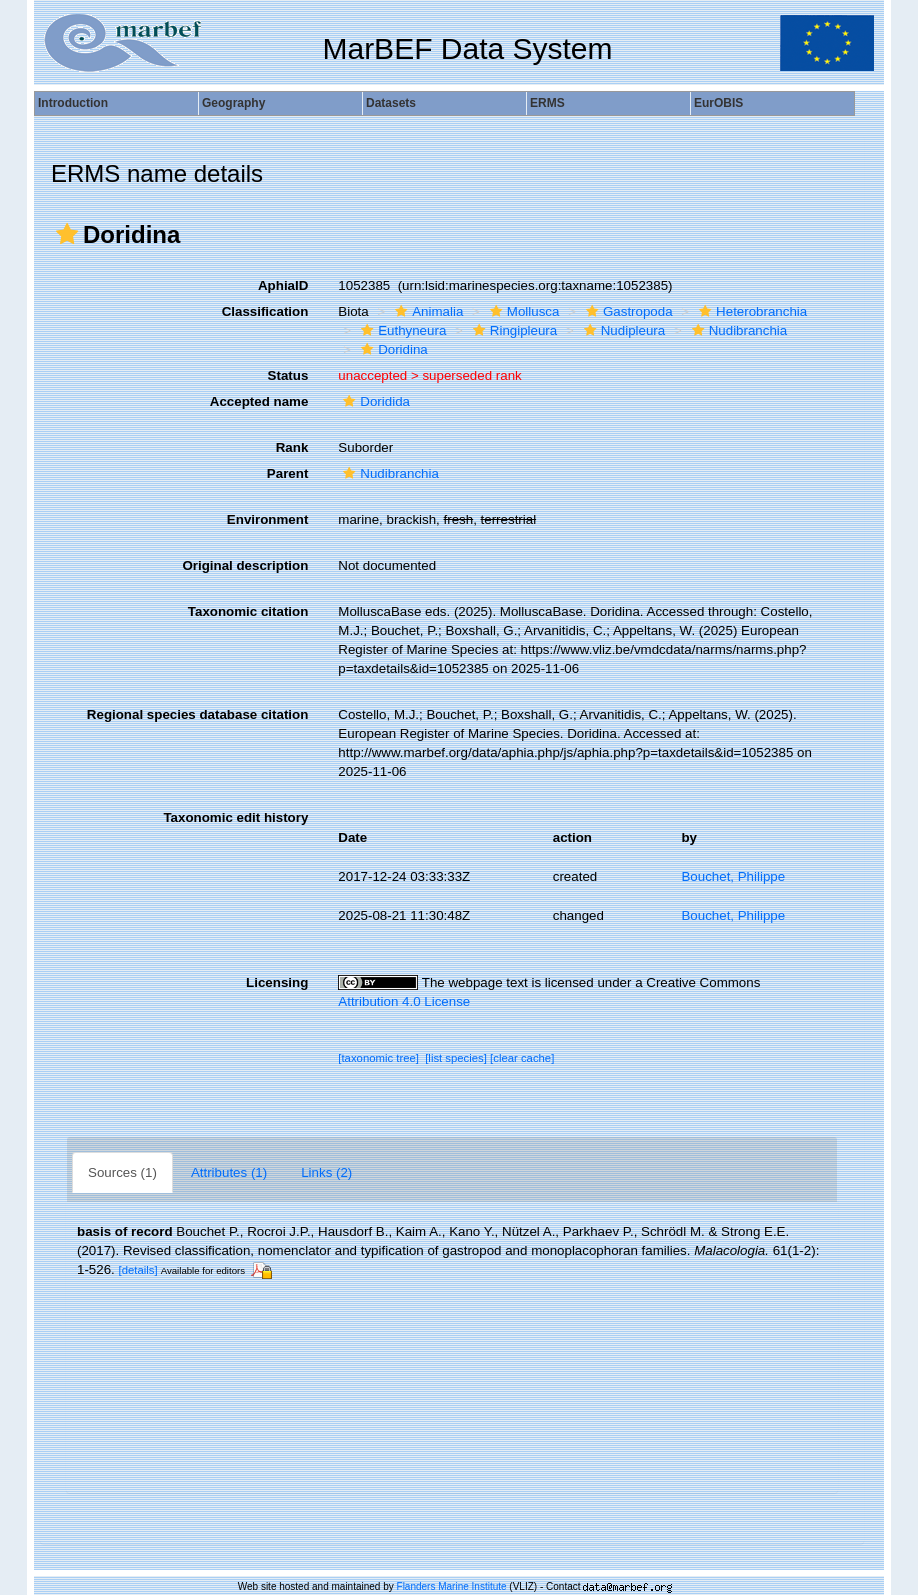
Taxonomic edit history (235, 817)
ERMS (547, 103)
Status (288, 375)
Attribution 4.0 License (404, 1001)
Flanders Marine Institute (452, 1586)
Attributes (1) (229, 1172)
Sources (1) (122, 1172)
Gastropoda (627, 311)
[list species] (456, 1058)
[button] (67, 234)
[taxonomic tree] (378, 1058)
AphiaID (283, 285)
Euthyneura (401, 330)
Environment (267, 519)
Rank (292, 447)
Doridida (374, 401)
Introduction (73, 103)
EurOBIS (718, 103)
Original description (245, 565)
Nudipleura (622, 330)
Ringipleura (512, 330)
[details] (138, 1270)
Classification (265, 311)
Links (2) (326, 1172)
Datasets (391, 103)
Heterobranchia (750, 311)
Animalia (426, 311)
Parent (287, 473)
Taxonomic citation (248, 611)
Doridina (392, 349)
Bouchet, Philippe (733, 876)
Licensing (277, 982)
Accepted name (259, 401)
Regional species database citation (197, 714)
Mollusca (522, 311)
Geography (233, 103)
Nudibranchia (737, 330)
